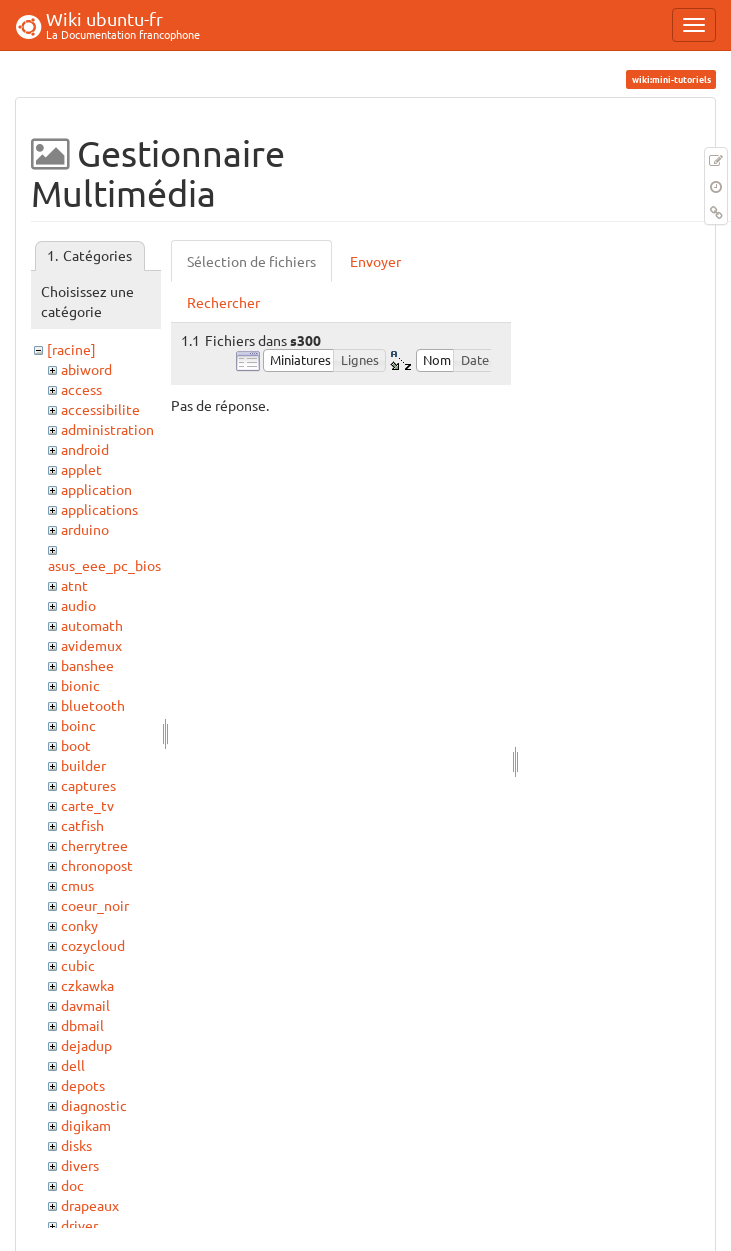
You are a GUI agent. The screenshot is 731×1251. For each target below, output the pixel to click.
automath (92, 625)
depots (83, 1085)
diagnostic (94, 1105)
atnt (74, 585)
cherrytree (94, 845)
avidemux (91, 645)
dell (73, 1065)
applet (81, 469)
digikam (86, 1125)
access (81, 389)
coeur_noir (95, 905)
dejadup (86, 1045)
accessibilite (100, 409)
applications (99, 509)
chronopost (97, 865)
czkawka (87, 985)
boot (76, 745)
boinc (78, 725)
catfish (82, 825)
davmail (85, 1005)
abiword (86, 369)
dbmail (82, 1025)
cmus (77, 885)
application (96, 489)
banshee (87, 665)
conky (79, 925)
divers (80, 1165)
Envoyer (375, 261)
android (85, 449)
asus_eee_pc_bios (104, 565)
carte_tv (87, 805)
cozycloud (93, 945)
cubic (78, 965)
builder (83, 765)
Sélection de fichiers (251, 261)
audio (78, 605)
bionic (80, 685)
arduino (85, 529)
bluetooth (93, 705)
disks (76, 1145)
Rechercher (223, 302)
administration (107, 429)
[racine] (71, 349)
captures (88, 785)
